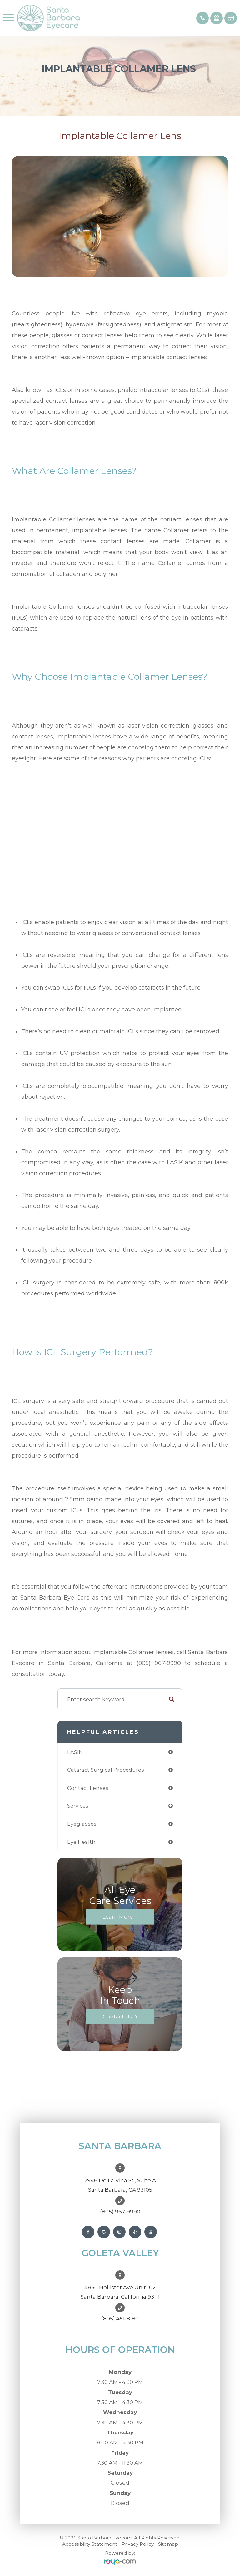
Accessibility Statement (89, 2544)
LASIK (74, 1752)
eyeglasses (82, 1824)
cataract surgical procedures (105, 1770)
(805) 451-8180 (120, 2318)
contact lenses (87, 1788)
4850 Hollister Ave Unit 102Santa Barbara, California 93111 (120, 2292)
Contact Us (117, 2017)
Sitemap (168, 2544)
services (77, 1806)
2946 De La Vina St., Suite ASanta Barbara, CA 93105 (120, 2185)
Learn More (117, 1917)
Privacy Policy (138, 2544)
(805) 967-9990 (120, 2211)
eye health (81, 1842)
